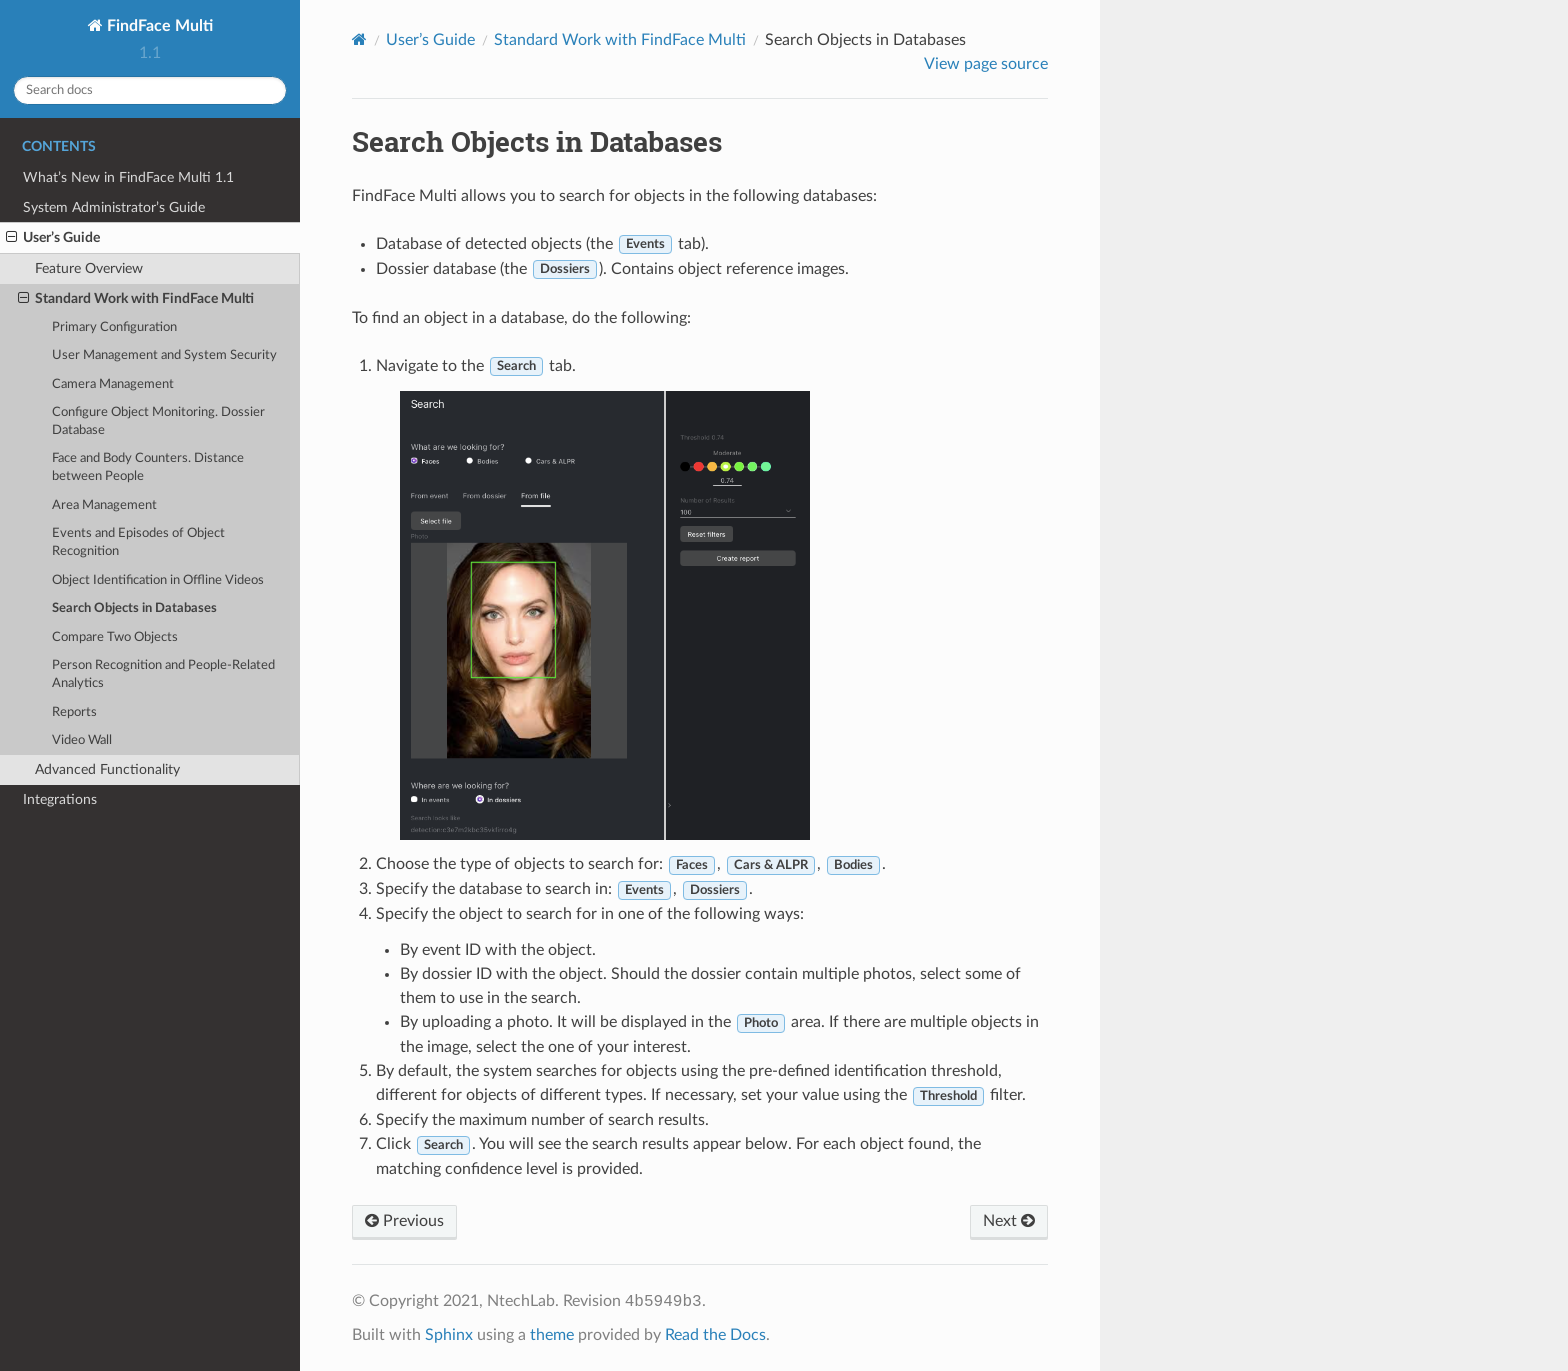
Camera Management (113, 384)
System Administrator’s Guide (114, 207)
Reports (74, 712)
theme (552, 1335)
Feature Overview (89, 268)
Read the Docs (715, 1335)
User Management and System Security (164, 355)
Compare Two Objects (115, 637)
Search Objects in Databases (134, 608)
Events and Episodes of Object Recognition (138, 542)
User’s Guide (53, 238)
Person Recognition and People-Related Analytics (163, 674)
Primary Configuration (114, 327)
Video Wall (82, 740)
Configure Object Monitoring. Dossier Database (158, 421)
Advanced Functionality (107, 769)
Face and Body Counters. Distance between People (148, 467)
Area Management (104, 505)
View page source (986, 64)
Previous (404, 1221)
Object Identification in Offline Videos (158, 580)
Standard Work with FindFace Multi (136, 299)
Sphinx (449, 1335)
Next (1009, 1221)
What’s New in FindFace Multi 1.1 (128, 177)
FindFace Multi (158, 26)
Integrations (60, 799)
